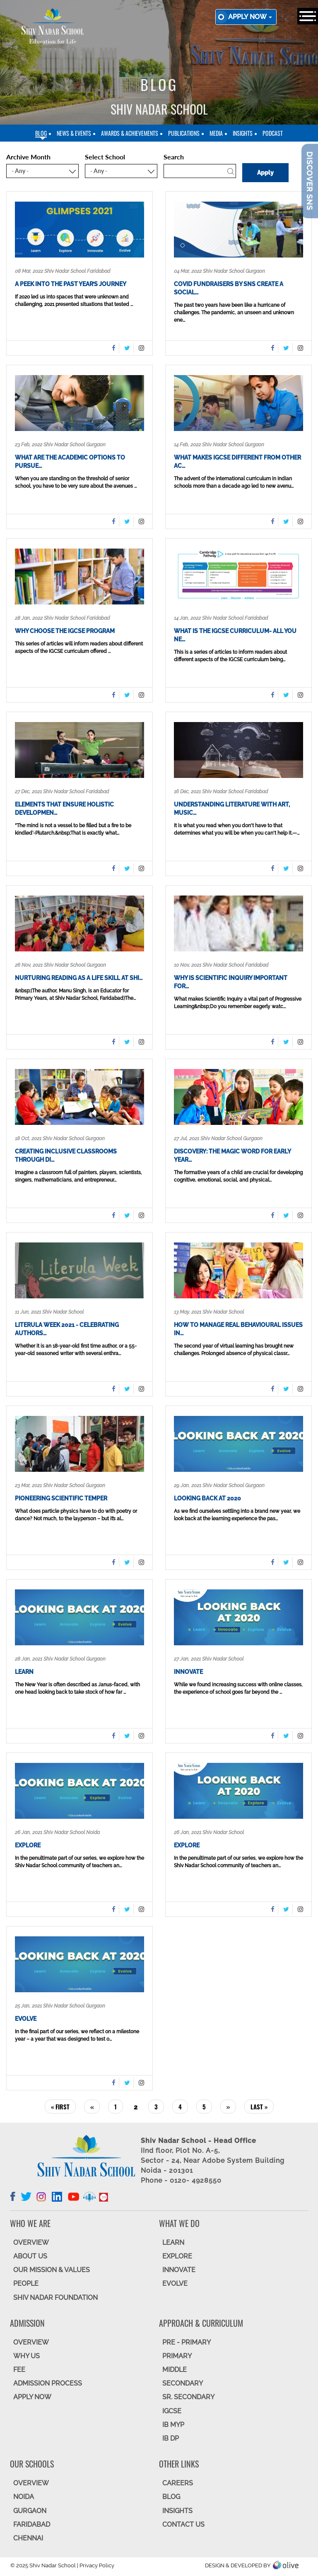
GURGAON (29, 2511)
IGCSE (171, 2411)
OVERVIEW (31, 2242)
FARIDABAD (31, 2524)
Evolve (25, 2018)
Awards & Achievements (129, 133)
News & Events (74, 133)
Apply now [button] (250, 17)
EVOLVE (175, 2283)
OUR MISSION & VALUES (51, 2270)
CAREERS (177, 2483)
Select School (105, 157)
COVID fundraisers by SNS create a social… (228, 288)
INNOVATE (178, 2270)
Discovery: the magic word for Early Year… (232, 1155)
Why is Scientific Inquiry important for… (230, 982)
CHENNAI (28, 2538)
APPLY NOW (32, 2397)
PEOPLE (26, 2283)
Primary (177, 2356)
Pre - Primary (186, 2342)
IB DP (170, 2438)
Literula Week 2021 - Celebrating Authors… (67, 1329)
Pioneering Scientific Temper (61, 1498)
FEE (19, 2370)
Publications (184, 133)
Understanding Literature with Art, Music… (232, 808)
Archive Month (28, 157)
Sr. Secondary (188, 2397)
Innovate (188, 1671)
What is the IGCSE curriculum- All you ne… (235, 635)
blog (41, 133)
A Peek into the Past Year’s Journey (70, 284)
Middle (174, 2370)
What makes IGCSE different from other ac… (237, 461)
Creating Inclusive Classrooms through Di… (66, 1155)
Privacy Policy (97, 2565)
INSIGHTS (177, 2511)
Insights (243, 133)
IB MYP (173, 2425)
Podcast (273, 133)
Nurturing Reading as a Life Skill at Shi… (78, 978)
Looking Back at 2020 (207, 1498)
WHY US (26, 2356)
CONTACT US (183, 2524)
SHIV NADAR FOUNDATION (55, 2298)
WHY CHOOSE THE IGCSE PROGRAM (65, 631)
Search (174, 157)
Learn (24, 1671)
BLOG (171, 2497)
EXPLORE (177, 2256)
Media (216, 133)
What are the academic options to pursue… (70, 461)
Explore (28, 1845)
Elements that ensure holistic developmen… (64, 808)
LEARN (173, 2242)
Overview (31, 2483)
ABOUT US (30, 2256)
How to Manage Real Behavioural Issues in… (238, 1329)
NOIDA (23, 2497)
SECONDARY (182, 2383)
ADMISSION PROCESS (47, 2383)
